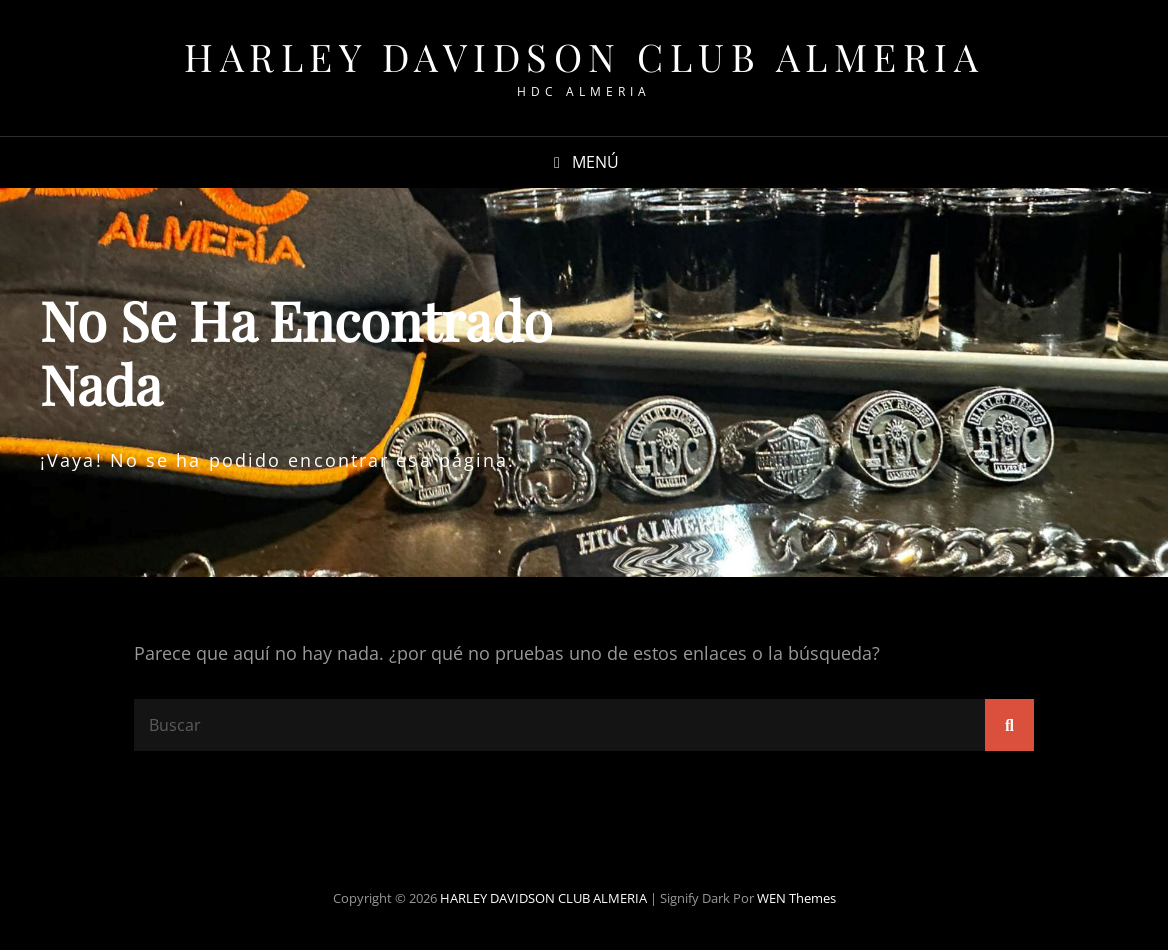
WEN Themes (796, 898)
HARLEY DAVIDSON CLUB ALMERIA (584, 56)
